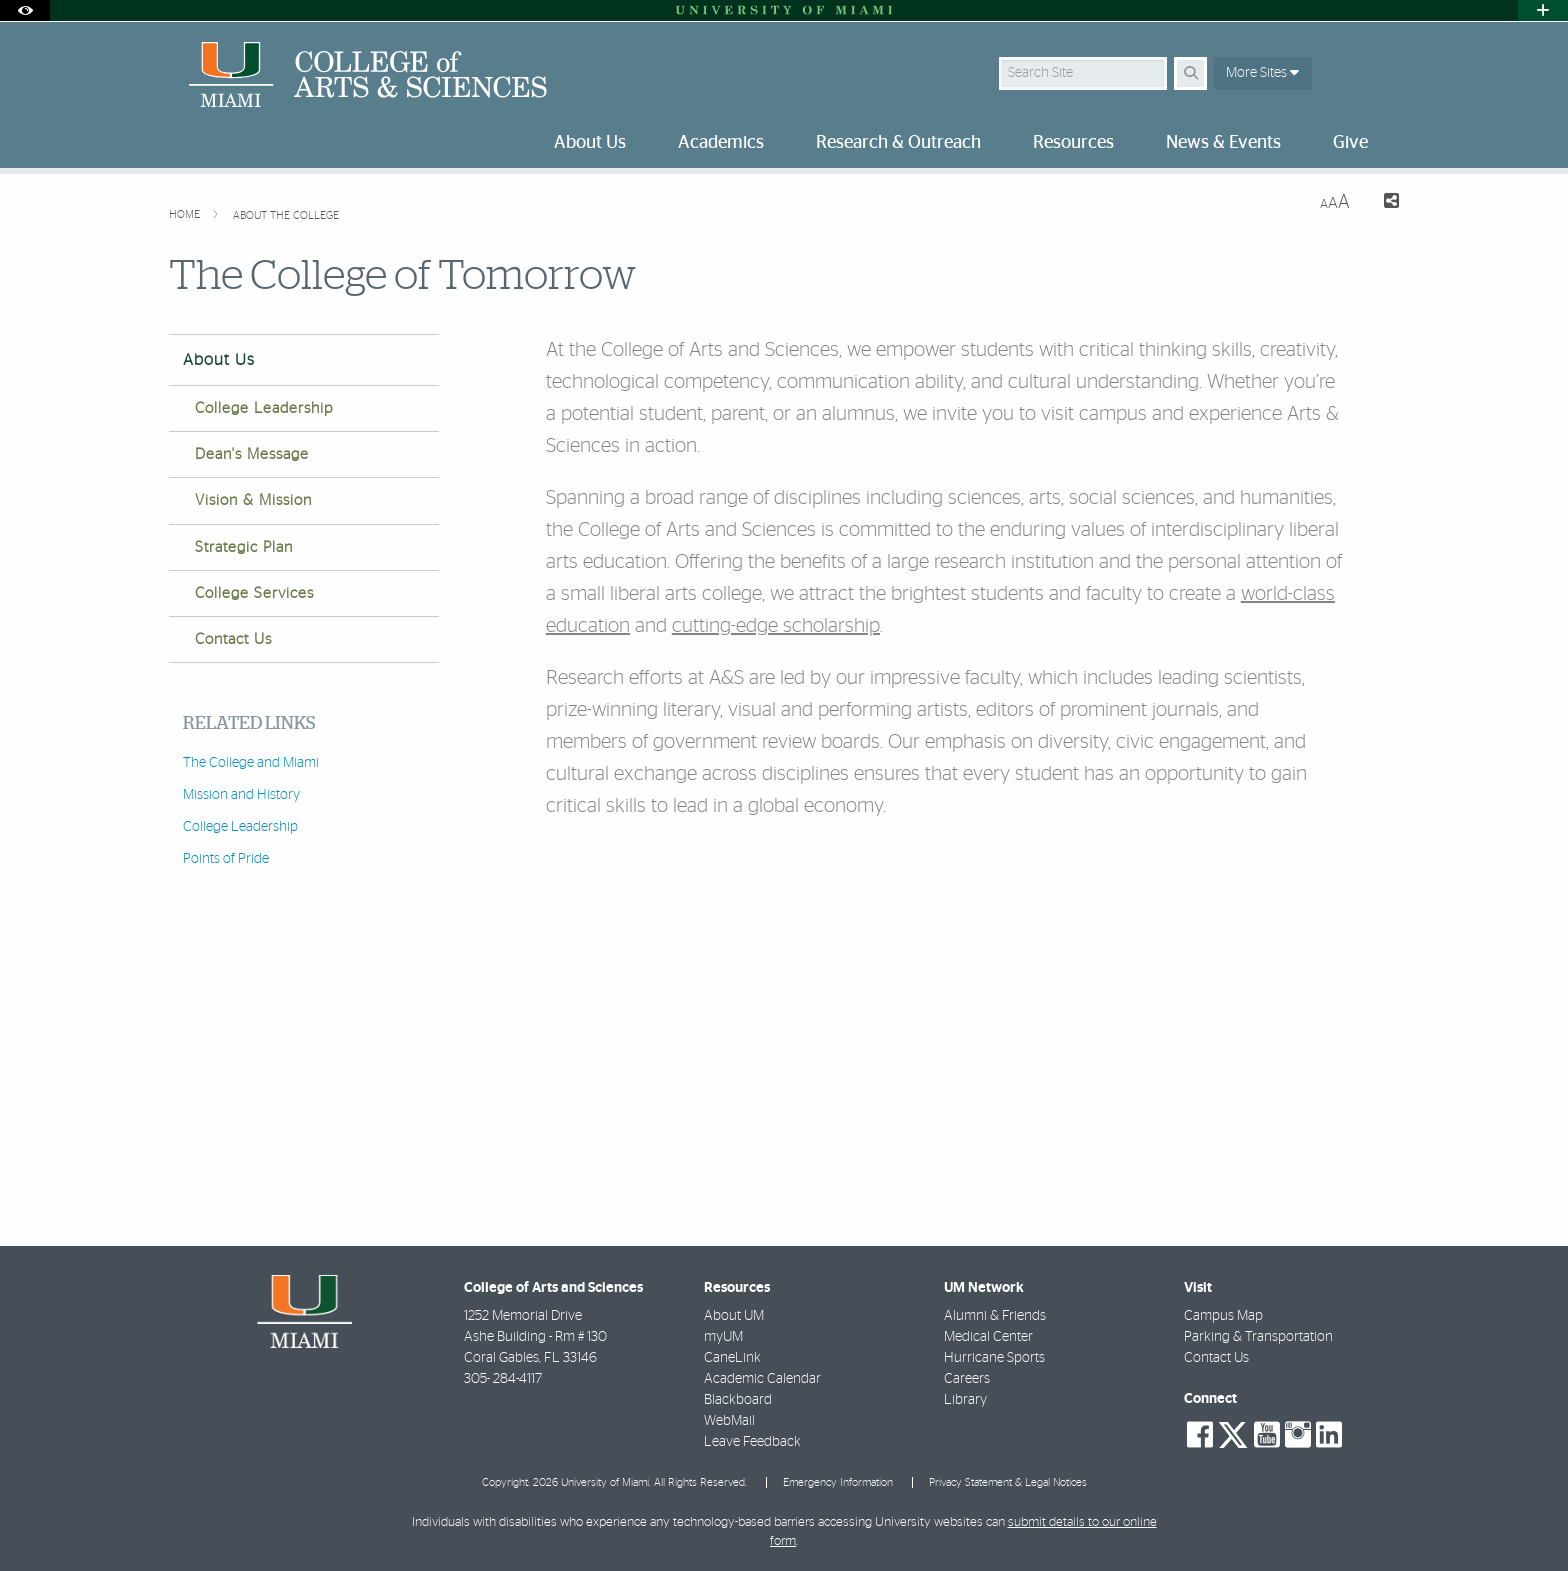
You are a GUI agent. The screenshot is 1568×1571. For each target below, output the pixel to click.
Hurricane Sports (994, 1358)
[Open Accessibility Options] (25, 10)
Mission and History (241, 795)
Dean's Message (252, 454)
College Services (254, 593)
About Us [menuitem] (590, 143)
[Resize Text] (1335, 202)
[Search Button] (1190, 73)
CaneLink (732, 1358)
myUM (723, 1337)
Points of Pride (226, 859)
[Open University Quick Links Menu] (1543, 10)
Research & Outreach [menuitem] (898, 143)
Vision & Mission (253, 500)
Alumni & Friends (995, 1316)
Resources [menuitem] (1073, 143)
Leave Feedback (752, 1442)
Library (965, 1400)
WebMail (729, 1421)
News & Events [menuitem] (1223, 143)
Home (186, 214)
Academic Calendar (762, 1379)
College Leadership (264, 408)
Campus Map (1223, 1316)
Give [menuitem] (1350, 143)
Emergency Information (838, 1482)
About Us (219, 360)
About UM (734, 1316)
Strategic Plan (244, 547)
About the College (286, 215)
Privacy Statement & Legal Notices (1008, 1482)
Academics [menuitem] (721, 143)
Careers (967, 1379)
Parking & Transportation (1258, 1337)
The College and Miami (251, 763)
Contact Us (233, 639)
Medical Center (988, 1337)
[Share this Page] (1382, 203)
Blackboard (738, 1400)
